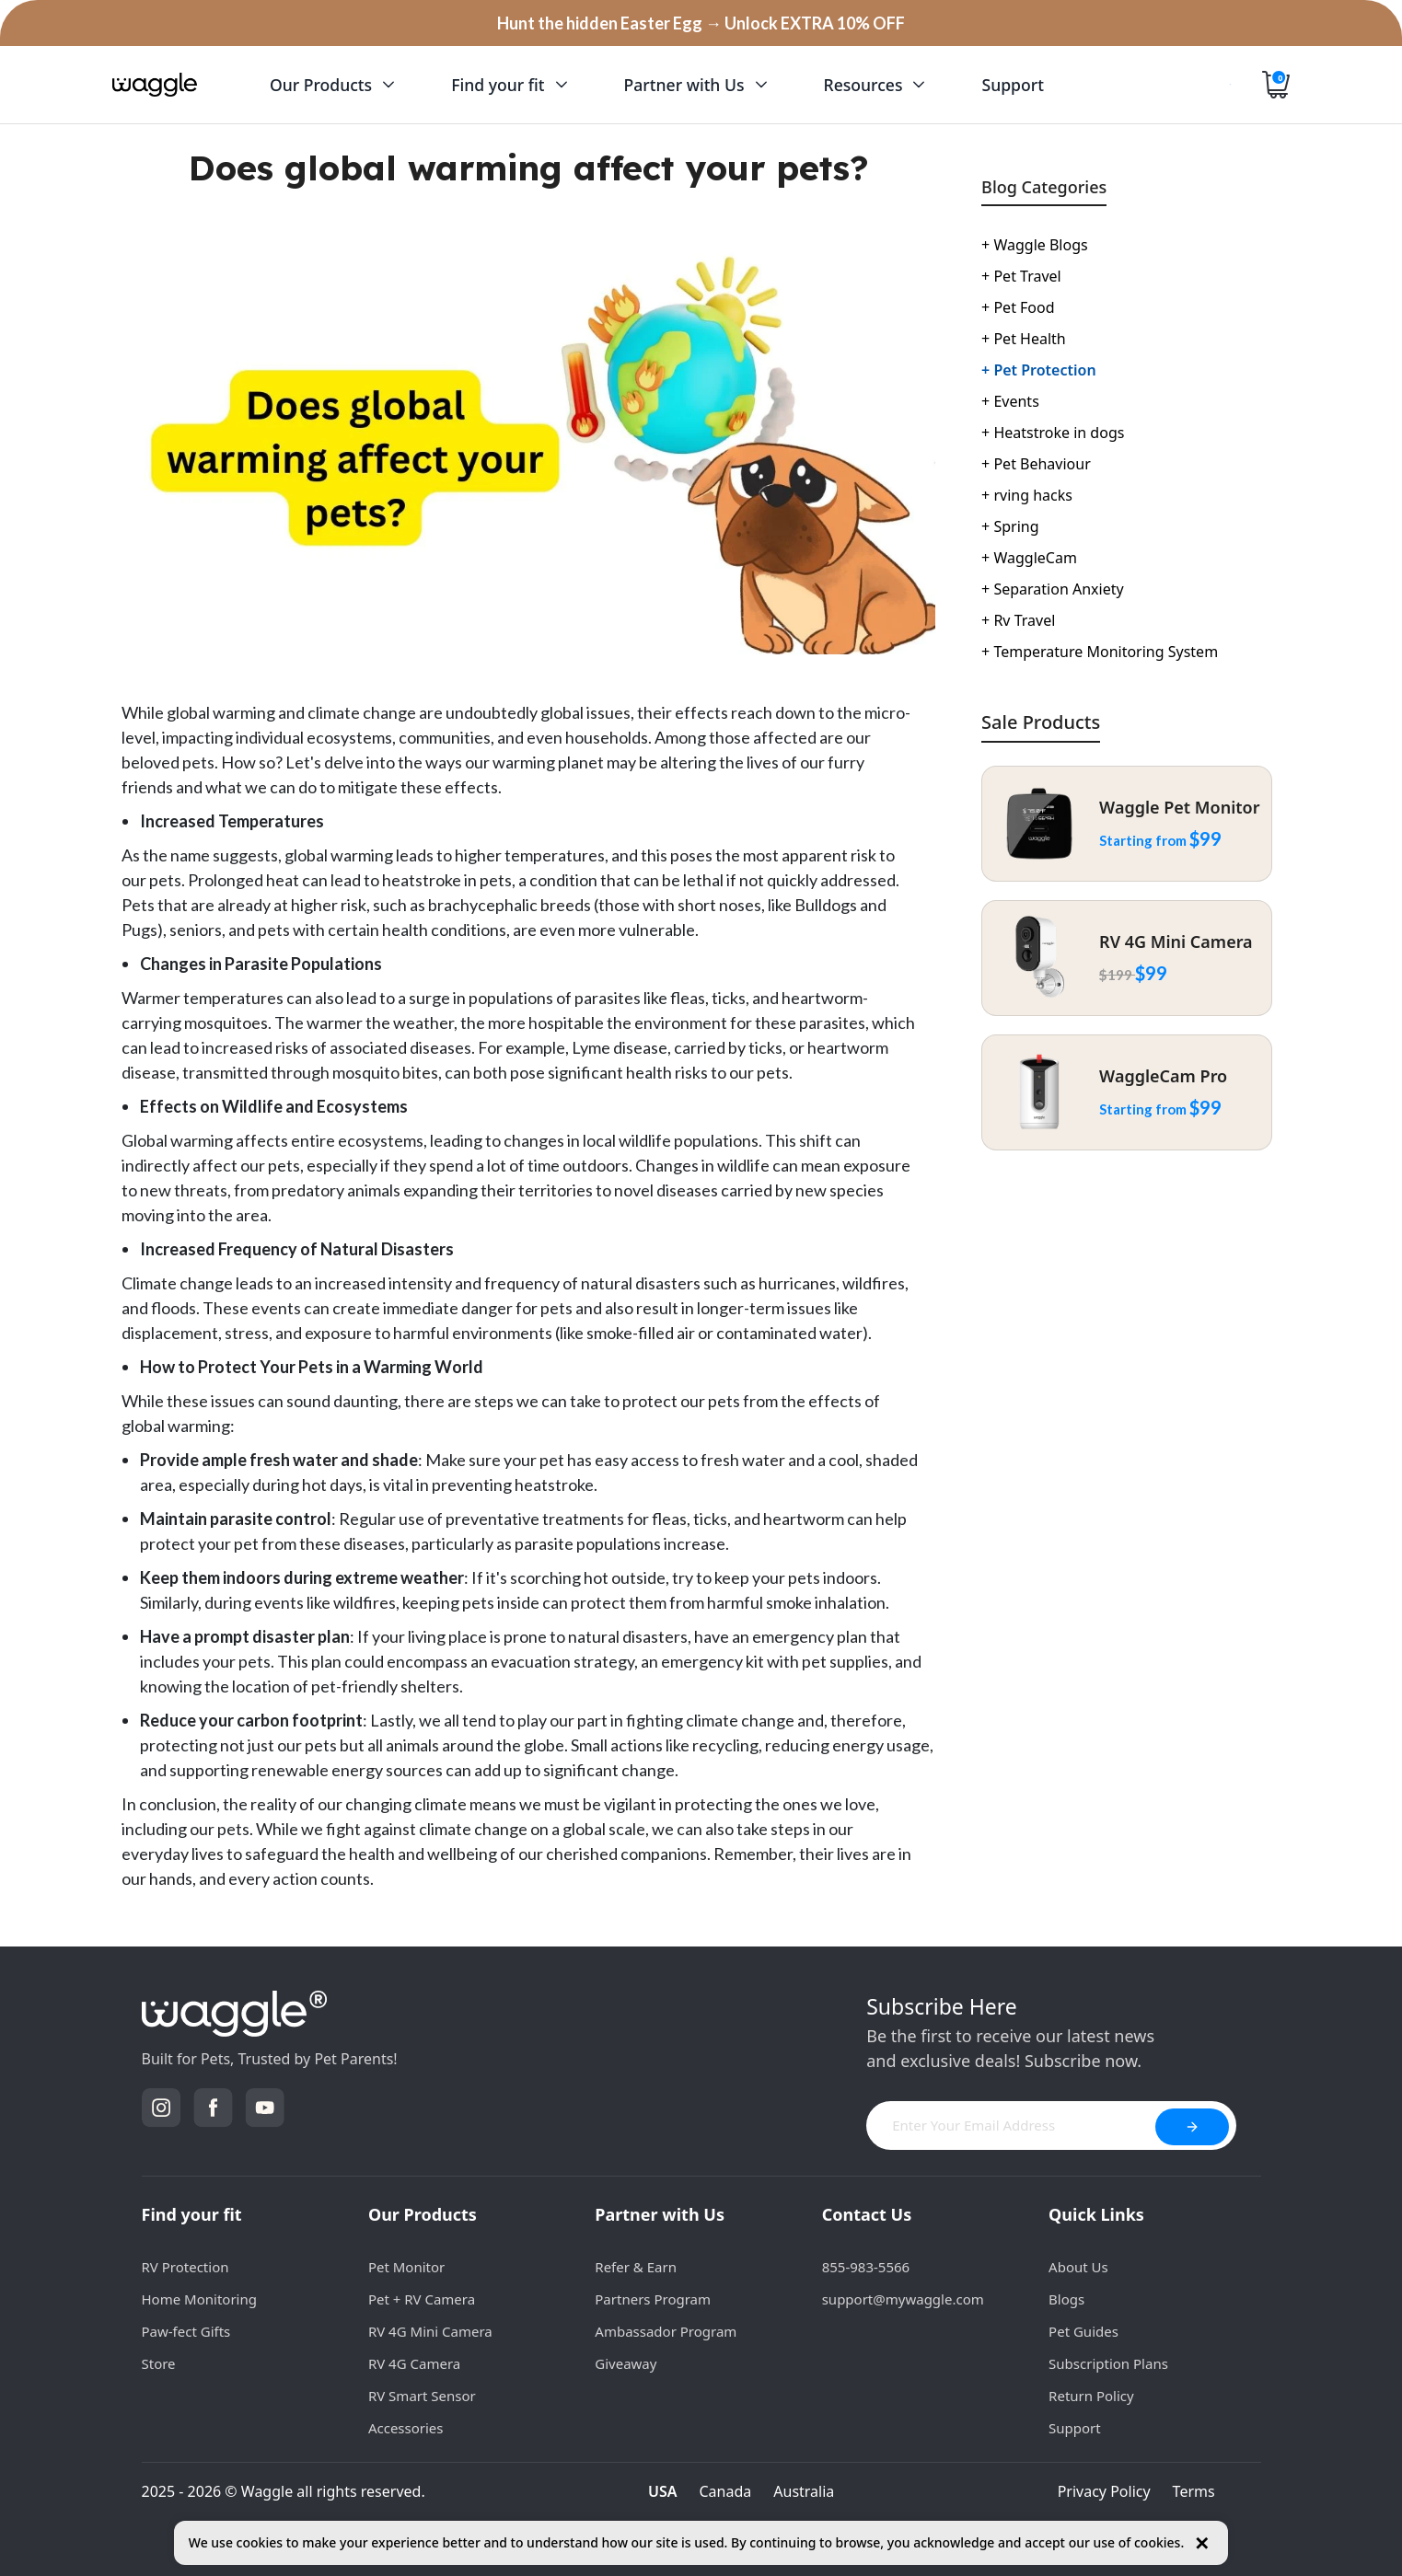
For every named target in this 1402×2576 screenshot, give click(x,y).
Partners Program (653, 2299)
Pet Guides (1083, 2331)
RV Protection (185, 2267)
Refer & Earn (636, 2267)
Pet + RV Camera (421, 2299)
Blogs (1066, 2299)
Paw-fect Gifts (186, 2331)
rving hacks (1026, 495)
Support (1075, 2428)
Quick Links (1096, 2214)
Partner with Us (659, 2214)
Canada (726, 2491)
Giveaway (625, 2363)
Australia (803, 2491)
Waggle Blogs (1034, 245)
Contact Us (867, 2214)
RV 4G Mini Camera (430, 2331)
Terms (1194, 2491)
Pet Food (1017, 307)
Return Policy (1091, 2395)
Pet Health (1023, 339)
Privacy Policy (1104, 2491)
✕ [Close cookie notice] (1202, 2543)
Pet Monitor (406, 2267)
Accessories (406, 2428)
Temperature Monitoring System (1099, 652)
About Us (1078, 2267)
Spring (1009, 526)
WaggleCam (1029, 558)
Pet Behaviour (1036, 464)
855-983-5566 (866, 2267)
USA (663, 2491)
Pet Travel (1021, 276)
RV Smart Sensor (422, 2395)
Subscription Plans (1108, 2363)
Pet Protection (1038, 370)
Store (159, 2363)
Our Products (422, 2214)
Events (1010, 401)
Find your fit (192, 2214)
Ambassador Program (665, 2331)
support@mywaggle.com (903, 2299)
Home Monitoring (199, 2299)
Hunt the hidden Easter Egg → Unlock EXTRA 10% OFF (701, 23)
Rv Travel (1018, 620)
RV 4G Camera (414, 2363)
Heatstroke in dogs (1052, 433)
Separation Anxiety (1052, 589)
